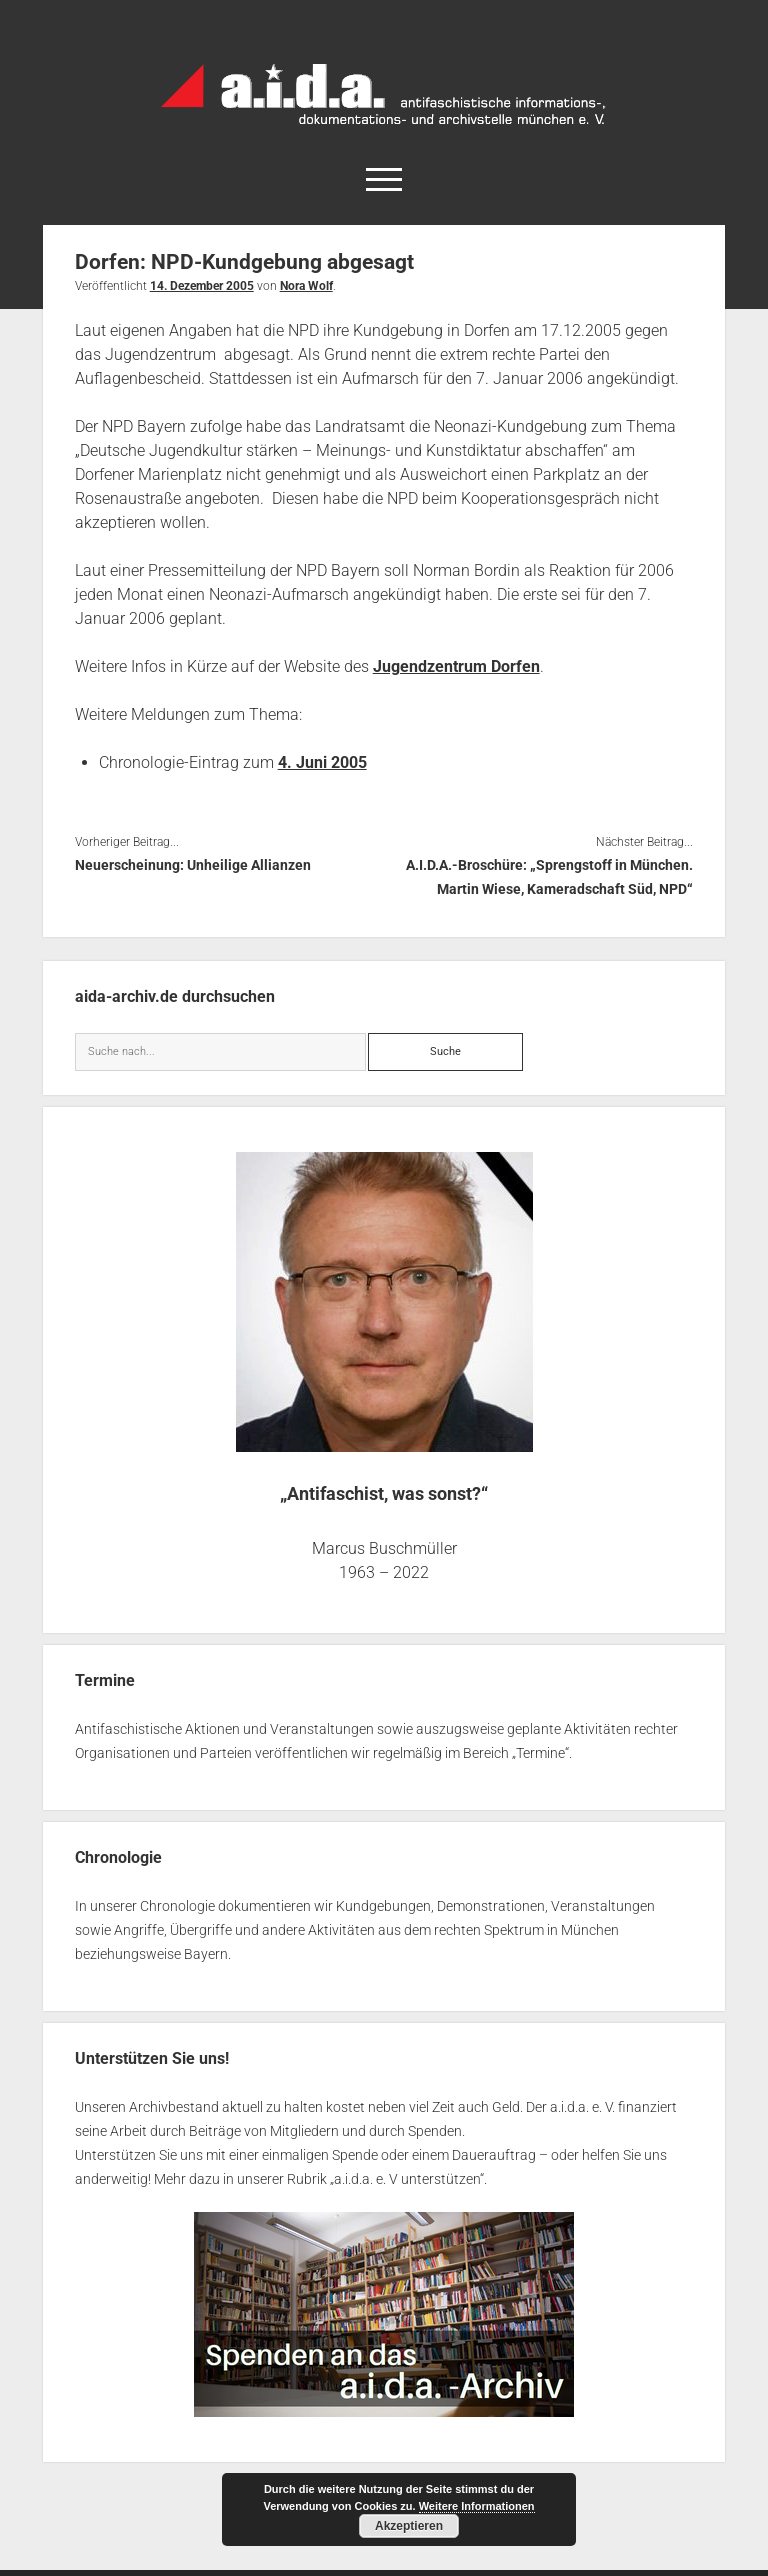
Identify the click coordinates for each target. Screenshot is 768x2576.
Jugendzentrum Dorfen (456, 666)
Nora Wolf (306, 286)
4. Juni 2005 (322, 762)
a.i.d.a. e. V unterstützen (407, 2179)
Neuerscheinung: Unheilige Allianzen (193, 865)
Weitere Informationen (477, 2506)
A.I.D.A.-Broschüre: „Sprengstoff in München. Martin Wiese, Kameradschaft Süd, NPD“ (549, 877)
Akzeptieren (409, 2526)
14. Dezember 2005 (202, 286)
